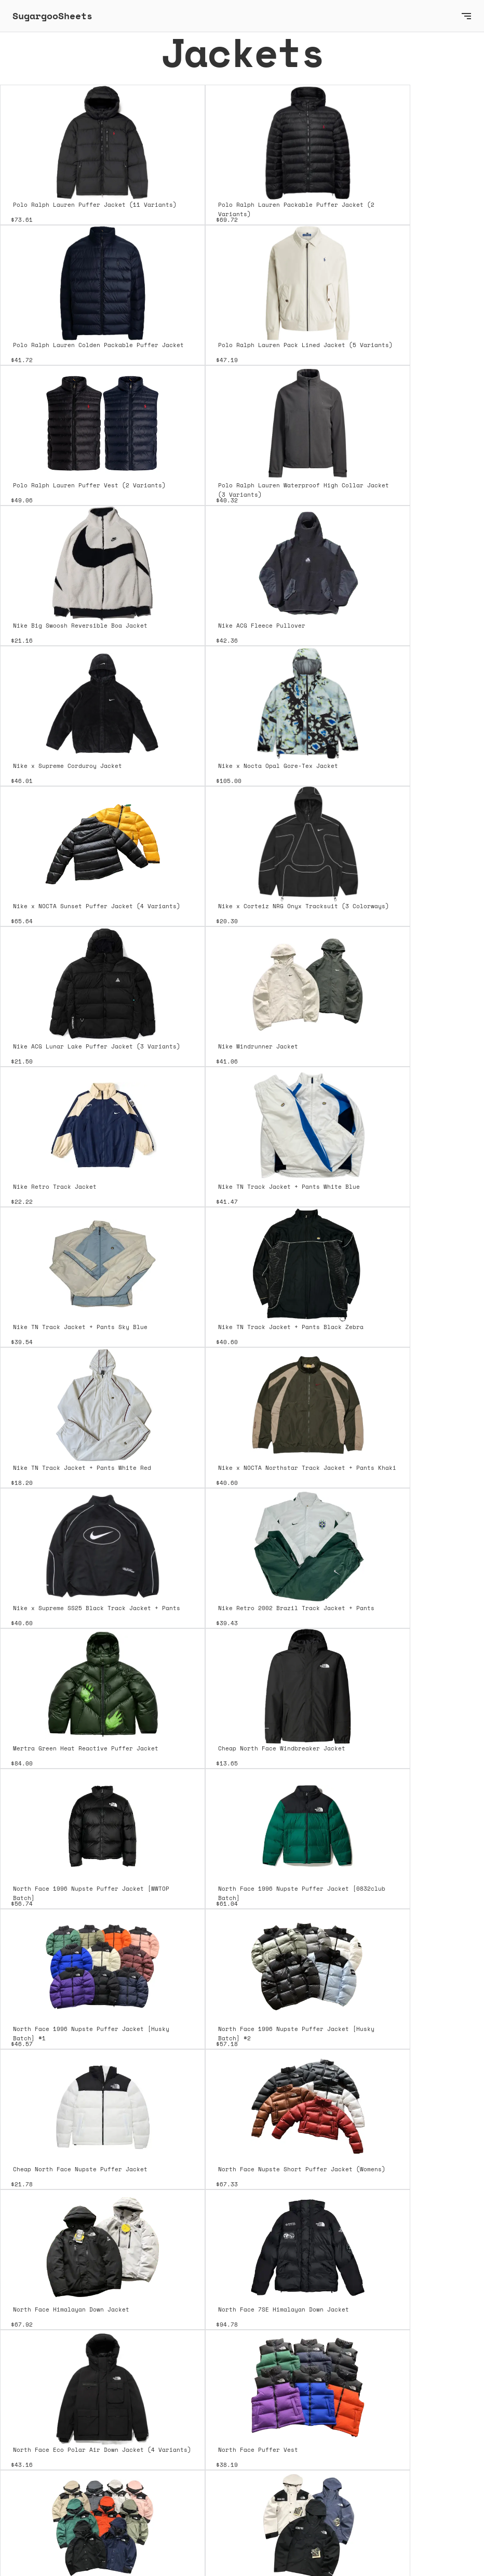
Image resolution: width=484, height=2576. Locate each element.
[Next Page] (242, 2445)
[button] (466, 16)
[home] (231, 16)
